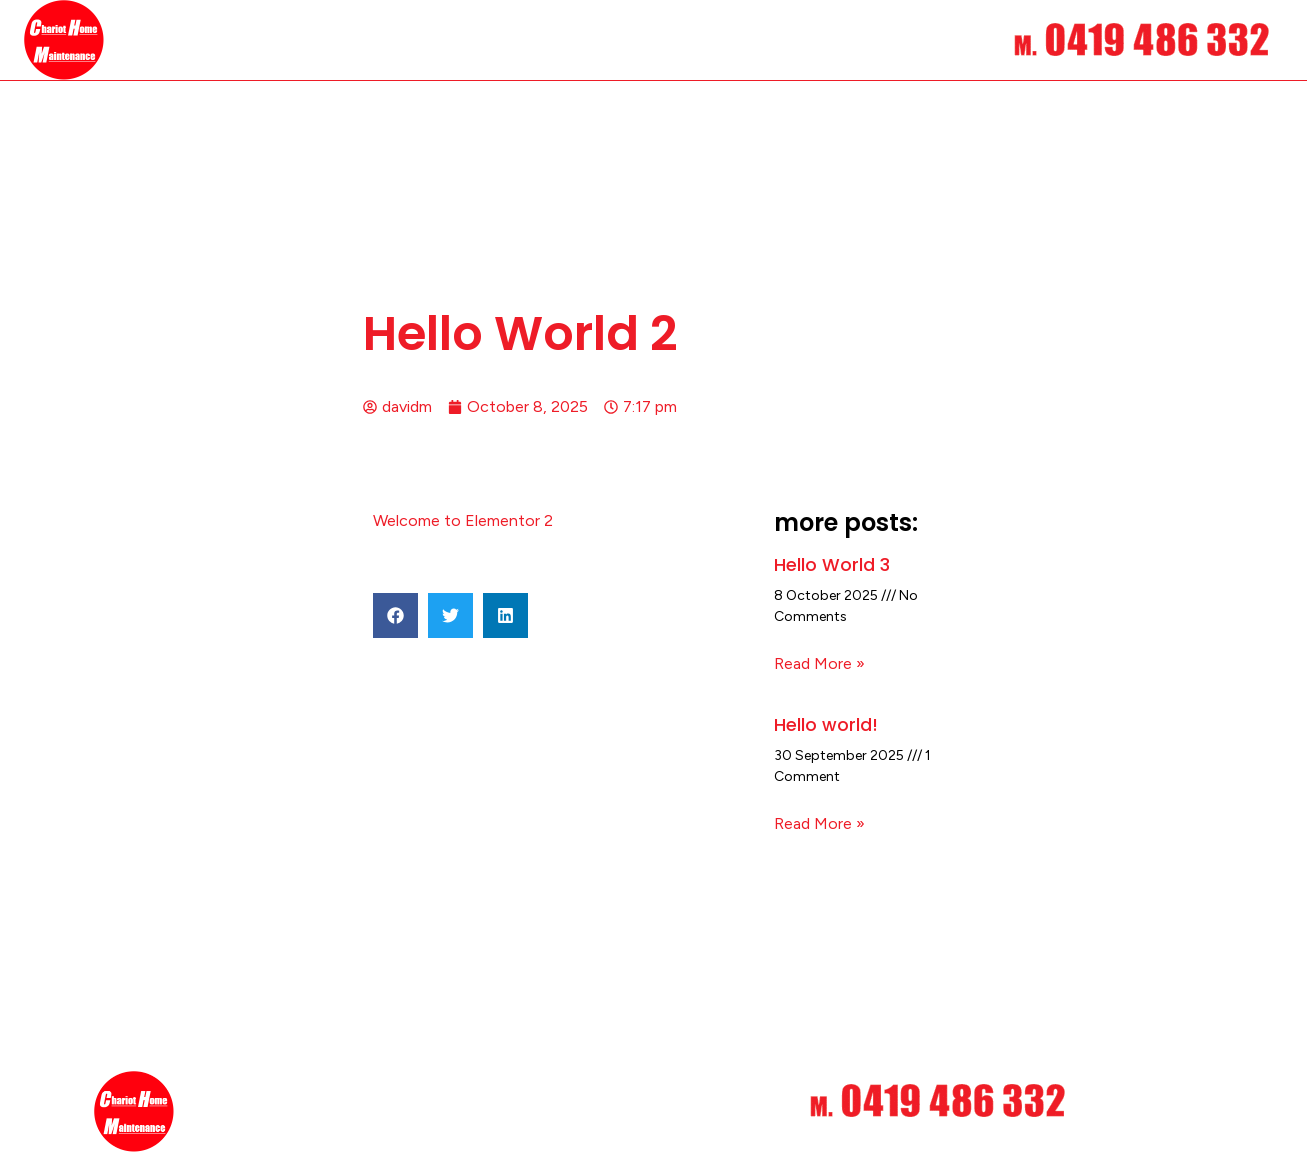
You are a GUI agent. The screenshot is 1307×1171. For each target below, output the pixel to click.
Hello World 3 (832, 564)
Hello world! (826, 723)
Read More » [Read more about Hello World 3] (819, 663)
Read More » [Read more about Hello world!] (819, 822)
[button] (395, 615)
